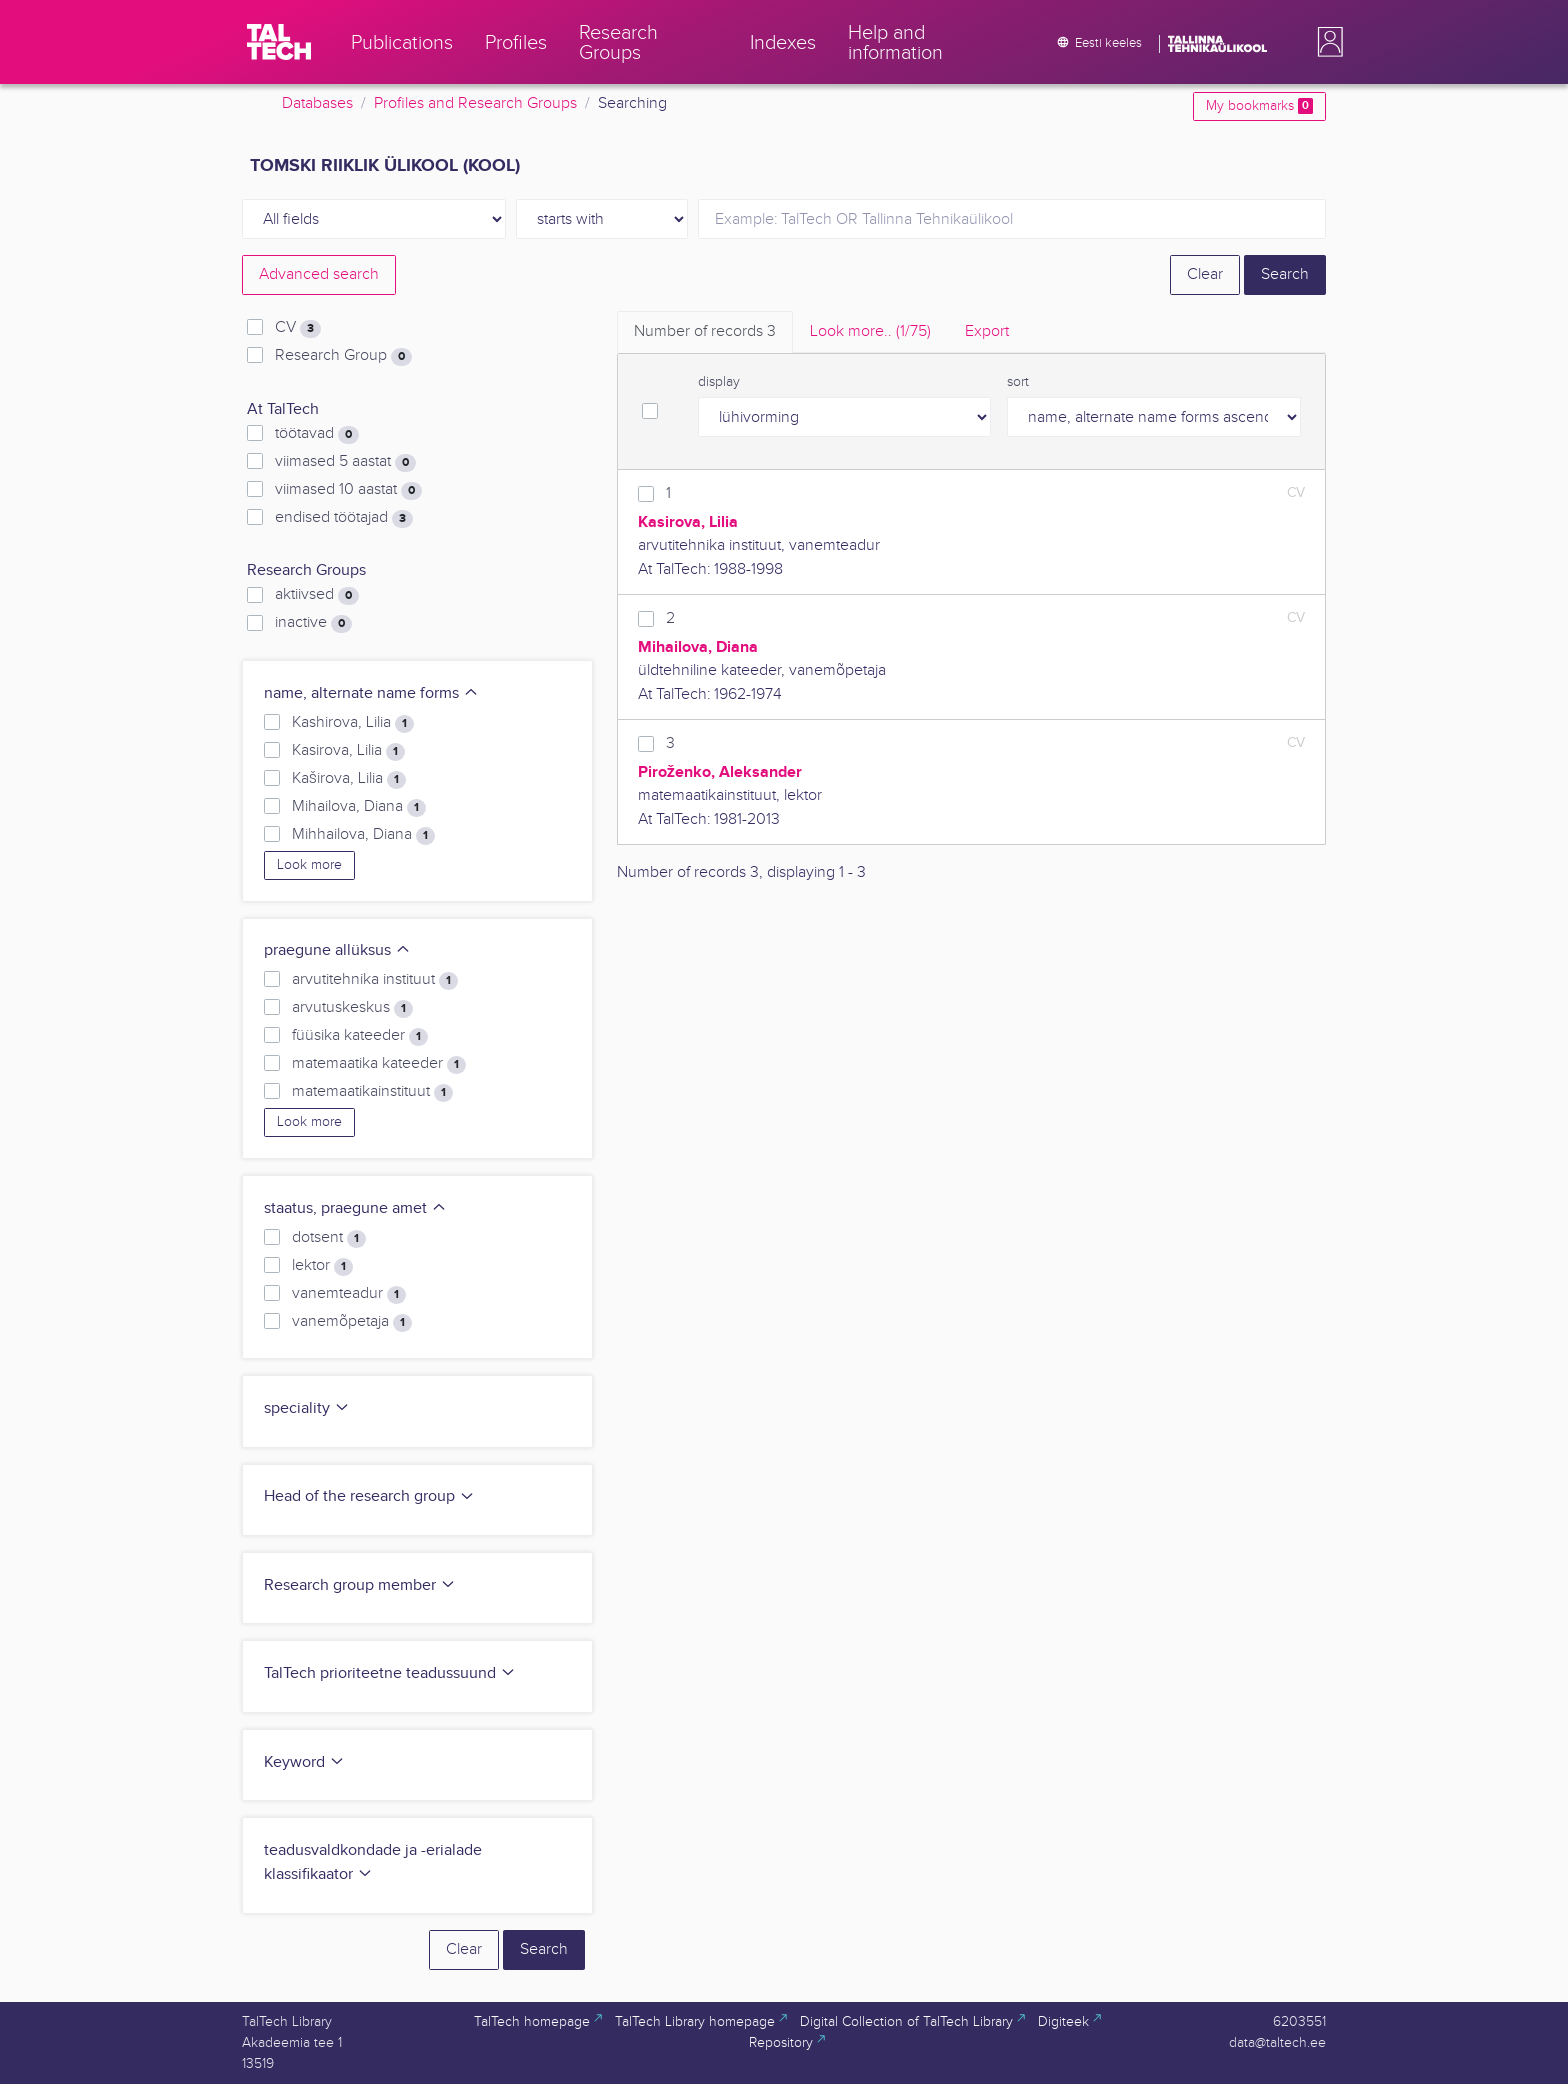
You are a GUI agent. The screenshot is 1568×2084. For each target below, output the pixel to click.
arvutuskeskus (352, 1008)
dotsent (329, 1238)
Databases (317, 103)
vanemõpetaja (352, 1322)
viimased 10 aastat (348, 490)
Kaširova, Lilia (349, 779)
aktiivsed (317, 595)
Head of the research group (369, 1496)
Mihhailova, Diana (363, 835)
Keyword (304, 1762)
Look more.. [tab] (870, 331)
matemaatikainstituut (372, 1092)
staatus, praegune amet (355, 1208)
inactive (313, 623)
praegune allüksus (337, 950)
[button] (1326, 42)
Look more (309, 865)
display (719, 382)
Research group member (360, 1585)
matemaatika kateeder (379, 1064)
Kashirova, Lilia (353, 723)
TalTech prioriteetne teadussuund (390, 1673)
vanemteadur (349, 1294)
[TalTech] (279, 42)
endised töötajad (344, 518)
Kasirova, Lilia (348, 751)
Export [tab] (987, 331)
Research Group (343, 356)
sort (1018, 382)
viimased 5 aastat (345, 462)
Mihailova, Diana (359, 807)
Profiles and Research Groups (475, 103)
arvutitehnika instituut (375, 980)
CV (298, 328)
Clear (1205, 274)
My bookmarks (1259, 106)
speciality (307, 1408)
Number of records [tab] (705, 331)
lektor (322, 1266)
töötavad (317, 434)
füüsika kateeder (360, 1036)
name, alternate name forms (371, 693)
